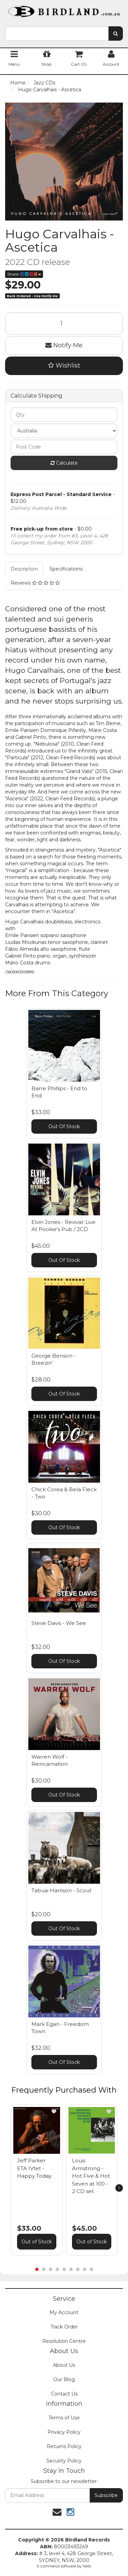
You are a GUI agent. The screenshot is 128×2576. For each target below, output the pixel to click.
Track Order (64, 2327)
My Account (64, 2312)
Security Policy (64, 2461)
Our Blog (64, 2379)
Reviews (35, 583)
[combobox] (57, 33)
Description (24, 569)
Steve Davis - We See (58, 1623)
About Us (64, 2365)
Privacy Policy (64, 2432)
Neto (87, 2566)
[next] (119, 2188)
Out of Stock (37, 2242)
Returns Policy (64, 2446)
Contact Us (64, 2394)
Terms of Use (64, 2418)
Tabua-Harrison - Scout (61, 1890)
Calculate (64, 463)
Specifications (66, 569)
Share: (24, 274)
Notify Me (64, 345)
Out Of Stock (64, 1126)
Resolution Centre (64, 2341)
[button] (53, 2111)
